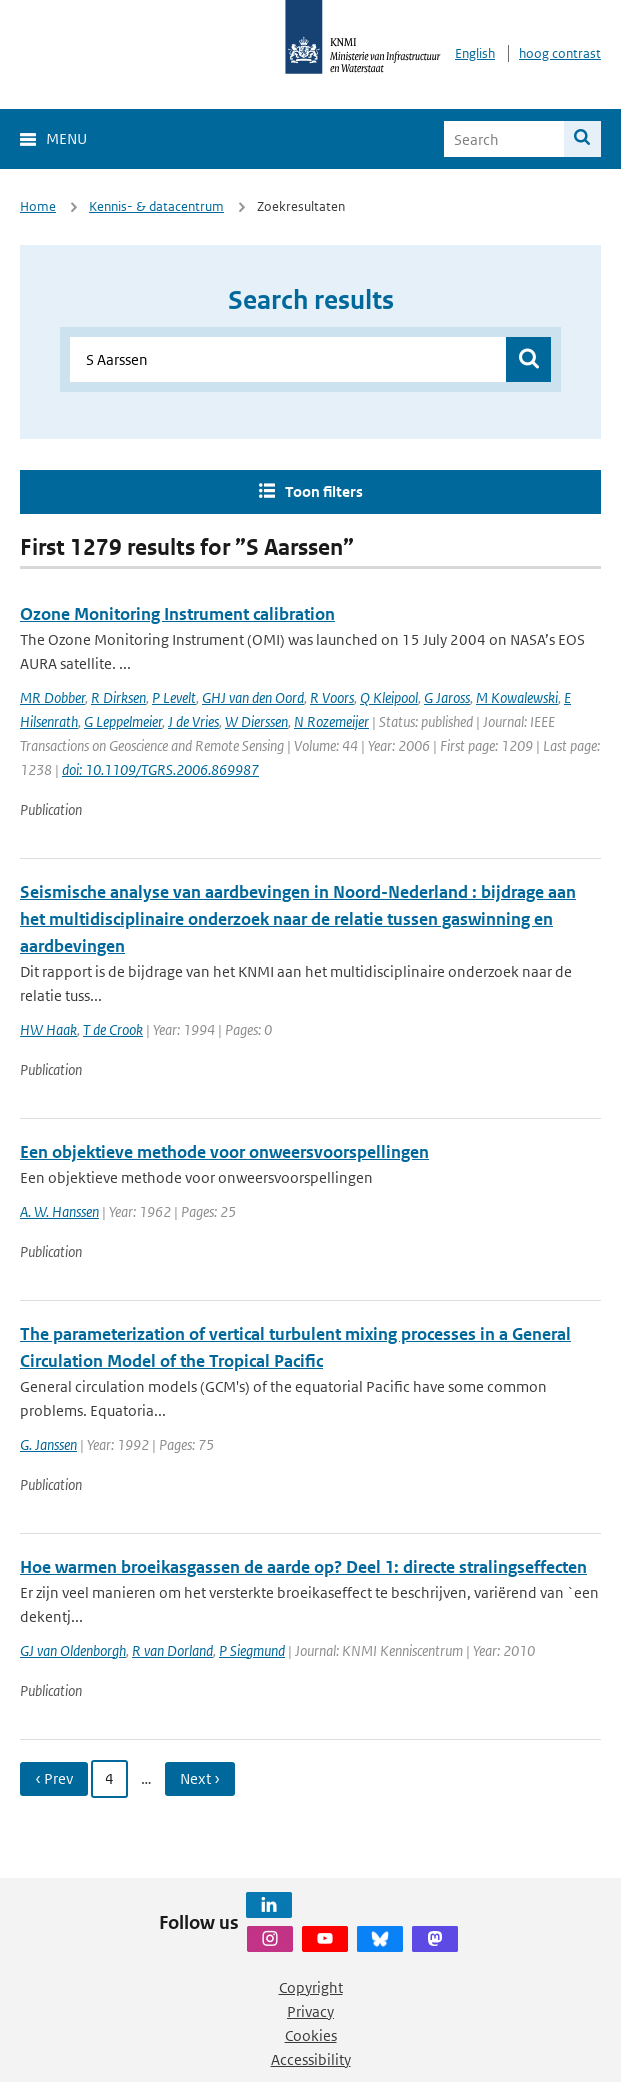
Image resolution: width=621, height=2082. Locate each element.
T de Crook (113, 1029)
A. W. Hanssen (59, 1211)
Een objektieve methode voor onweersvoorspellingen (224, 1152)
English (475, 53)
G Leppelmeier (123, 721)
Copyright (311, 1987)
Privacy (310, 2011)
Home (38, 206)
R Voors (332, 697)
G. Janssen (48, 1444)
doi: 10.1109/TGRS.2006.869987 (160, 769)
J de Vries (193, 721)
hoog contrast (560, 53)
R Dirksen (118, 697)
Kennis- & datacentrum (156, 206)
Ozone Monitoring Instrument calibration (177, 614)
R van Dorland (172, 1650)
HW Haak (48, 1029)
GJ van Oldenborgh (73, 1650)
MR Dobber (52, 697)
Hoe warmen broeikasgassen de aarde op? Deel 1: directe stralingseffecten (303, 1567)
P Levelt (174, 697)
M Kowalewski (517, 697)
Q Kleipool (389, 697)
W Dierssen (256, 721)
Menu (66, 138)
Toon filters (324, 491)
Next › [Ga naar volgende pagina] (200, 1778)
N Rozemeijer (331, 721)
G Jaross (447, 697)
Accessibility (311, 2059)
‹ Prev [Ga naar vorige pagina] (54, 1778)
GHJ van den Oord (253, 697)
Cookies (311, 2035)
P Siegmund (252, 1650)
